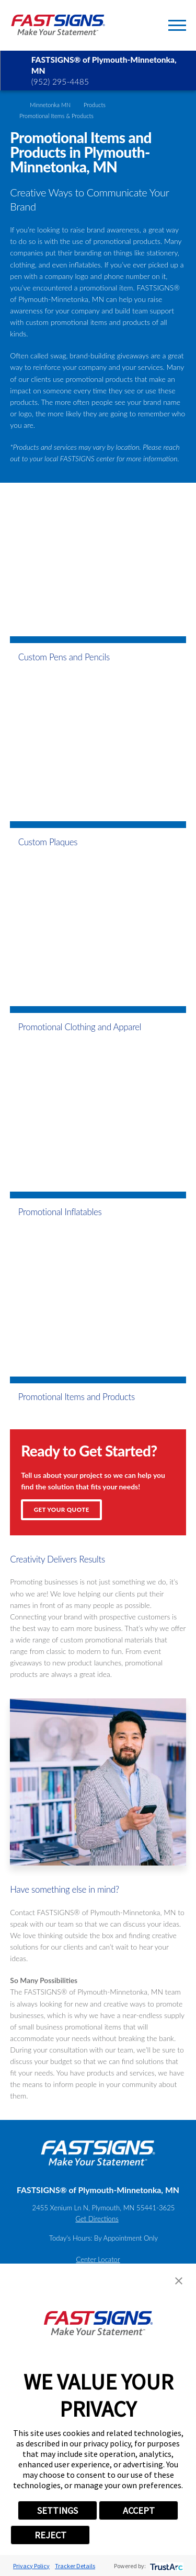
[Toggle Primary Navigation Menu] (177, 25)
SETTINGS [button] (57, 2510)
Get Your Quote (61, 1509)
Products (95, 104)
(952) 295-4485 (60, 81)
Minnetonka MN (50, 104)
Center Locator (98, 2259)
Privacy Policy (31, 2566)
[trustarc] (165, 2565)
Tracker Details (75, 2566)
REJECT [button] (50, 2535)
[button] (178, 2280)
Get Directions (96, 2218)
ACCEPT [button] (139, 2510)
